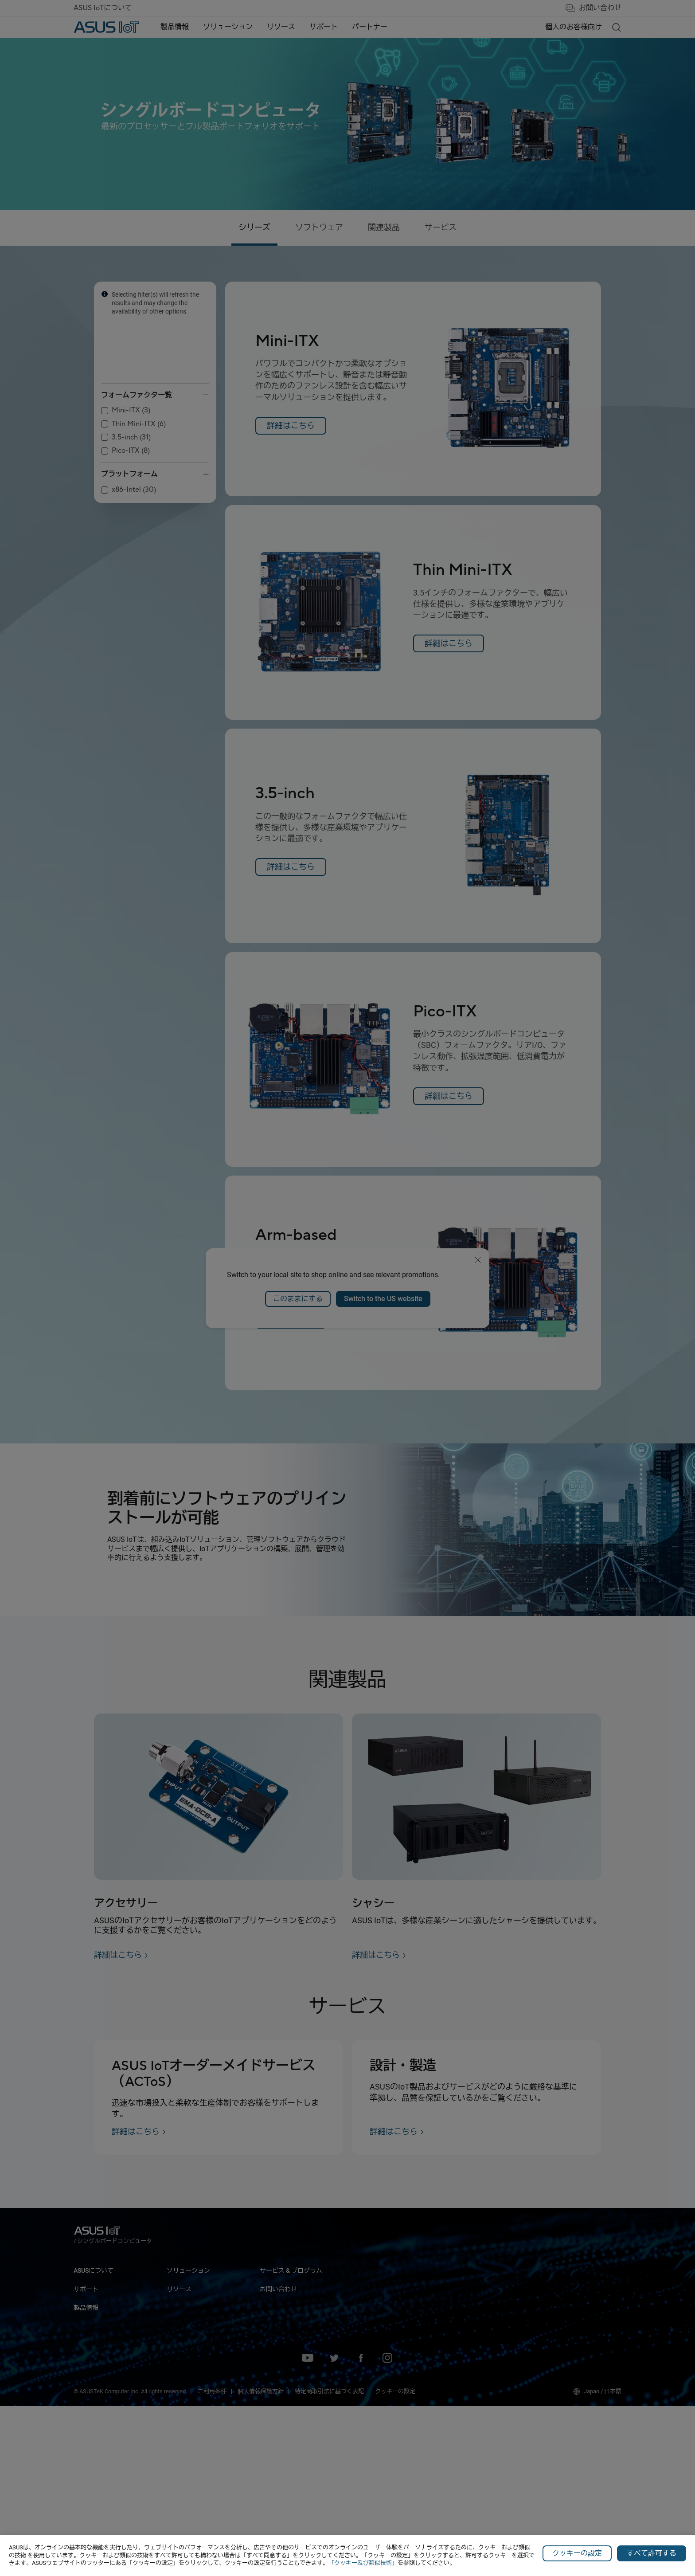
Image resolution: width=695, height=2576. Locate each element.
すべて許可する (651, 2553)
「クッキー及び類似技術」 (363, 2563)
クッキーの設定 (577, 2553)
